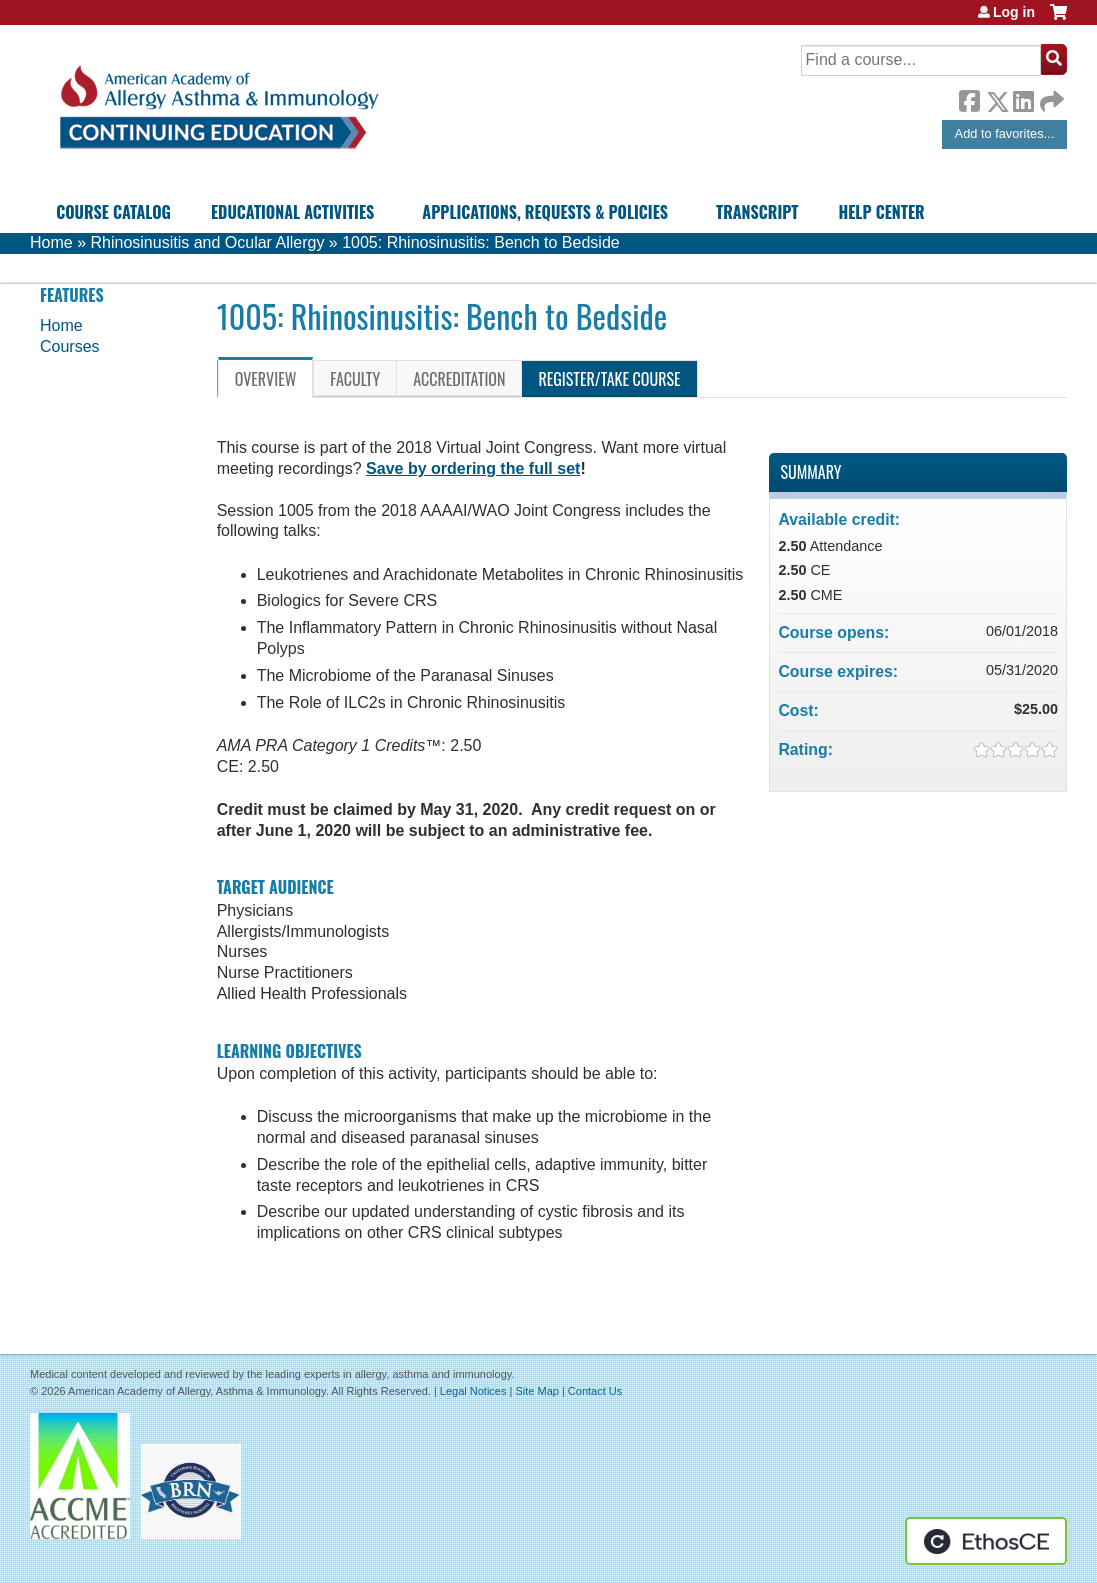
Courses (70, 346)
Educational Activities (292, 212)
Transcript (757, 212)
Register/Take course (609, 379)
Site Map (536, 1391)
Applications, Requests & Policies (545, 212)
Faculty (355, 379)
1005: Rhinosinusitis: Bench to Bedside (481, 242)
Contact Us (595, 1391)
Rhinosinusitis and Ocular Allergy (207, 242)
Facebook (969, 98)
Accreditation (459, 379)
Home (51, 242)
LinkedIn (1023, 98)
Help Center (881, 212)
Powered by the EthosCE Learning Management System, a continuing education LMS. (986, 1541)
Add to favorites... (1005, 133)
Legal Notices (473, 1391)
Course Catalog (113, 212)
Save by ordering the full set (473, 468)
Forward (1050, 96)
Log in (1014, 12)
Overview (266, 379)
